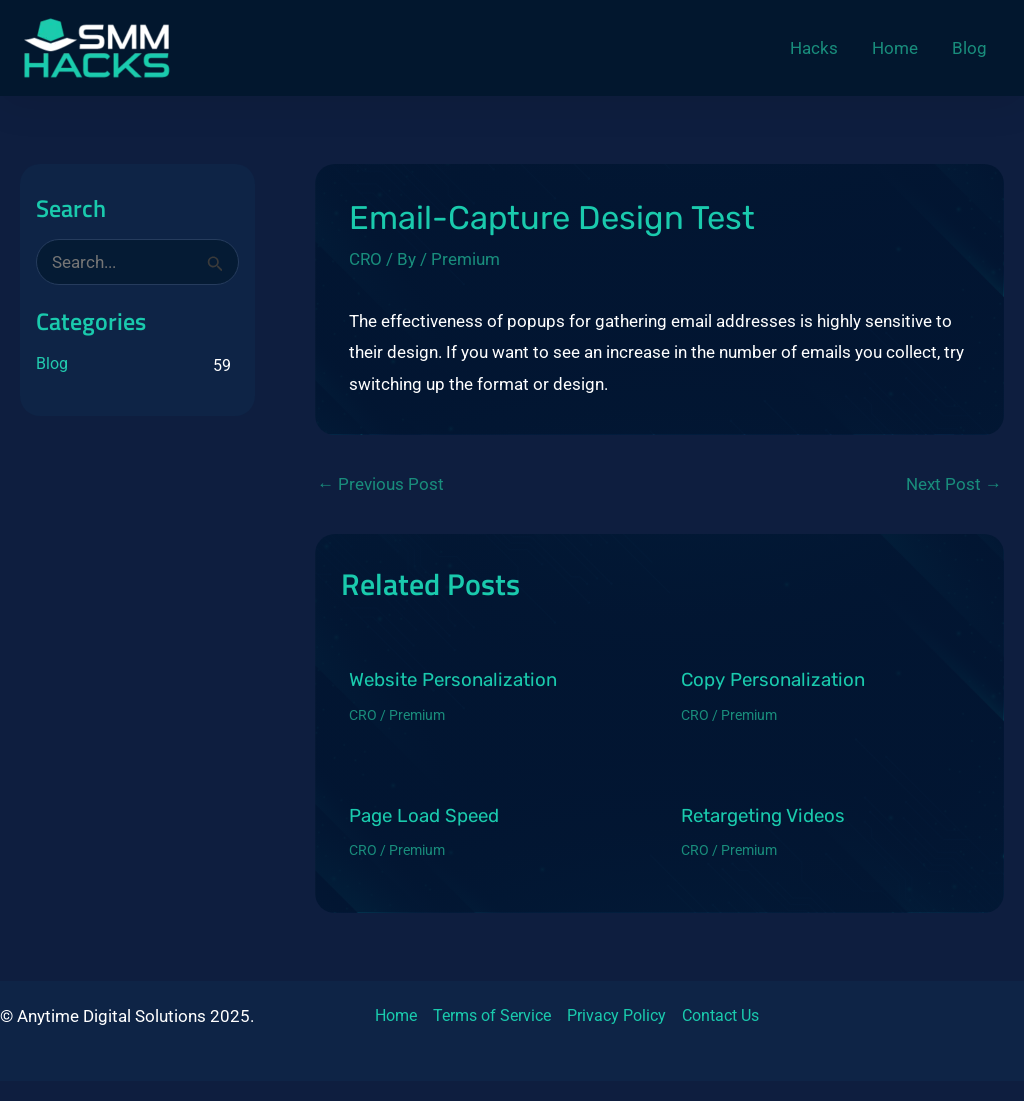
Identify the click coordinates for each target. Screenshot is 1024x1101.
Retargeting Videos (763, 816)
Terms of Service (492, 1015)
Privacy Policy (616, 1015)
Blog (52, 363)
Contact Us (720, 1015)
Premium (465, 259)
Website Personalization (453, 680)
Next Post (954, 484)
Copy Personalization (773, 680)
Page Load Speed (424, 816)
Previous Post (380, 484)
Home (396, 1015)
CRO (365, 259)
